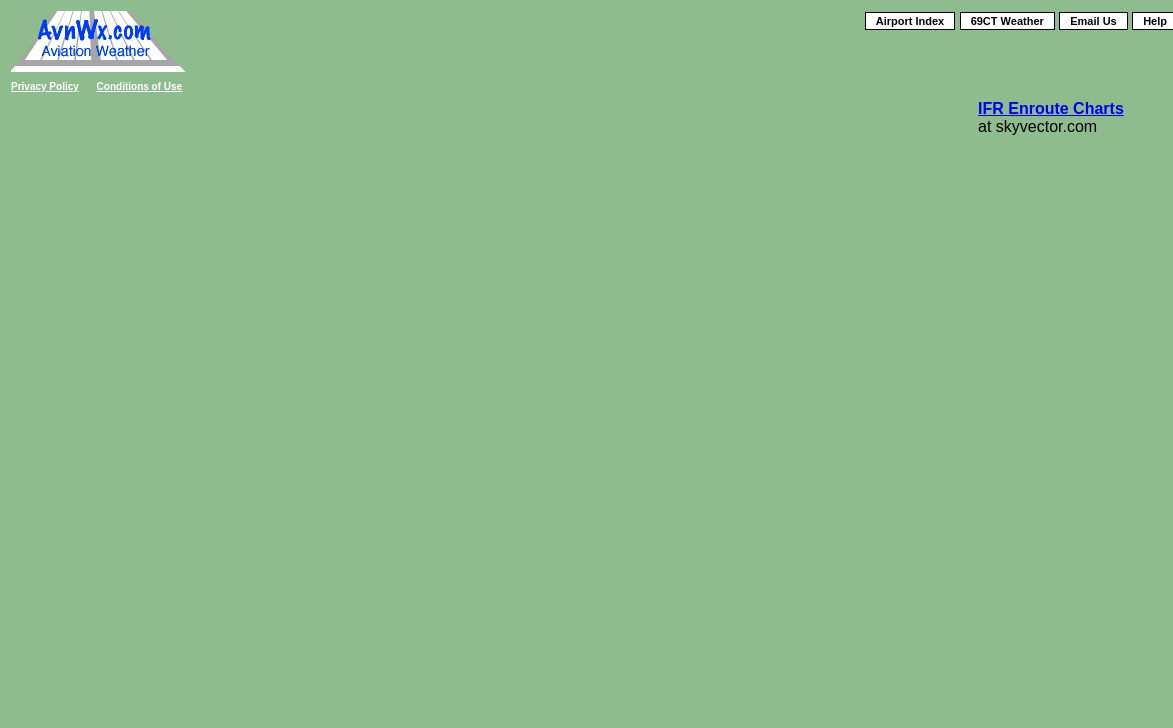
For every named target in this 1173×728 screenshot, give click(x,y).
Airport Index (910, 21)
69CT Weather (1007, 21)
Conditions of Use (140, 86)
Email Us (1093, 21)
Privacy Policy (45, 86)
